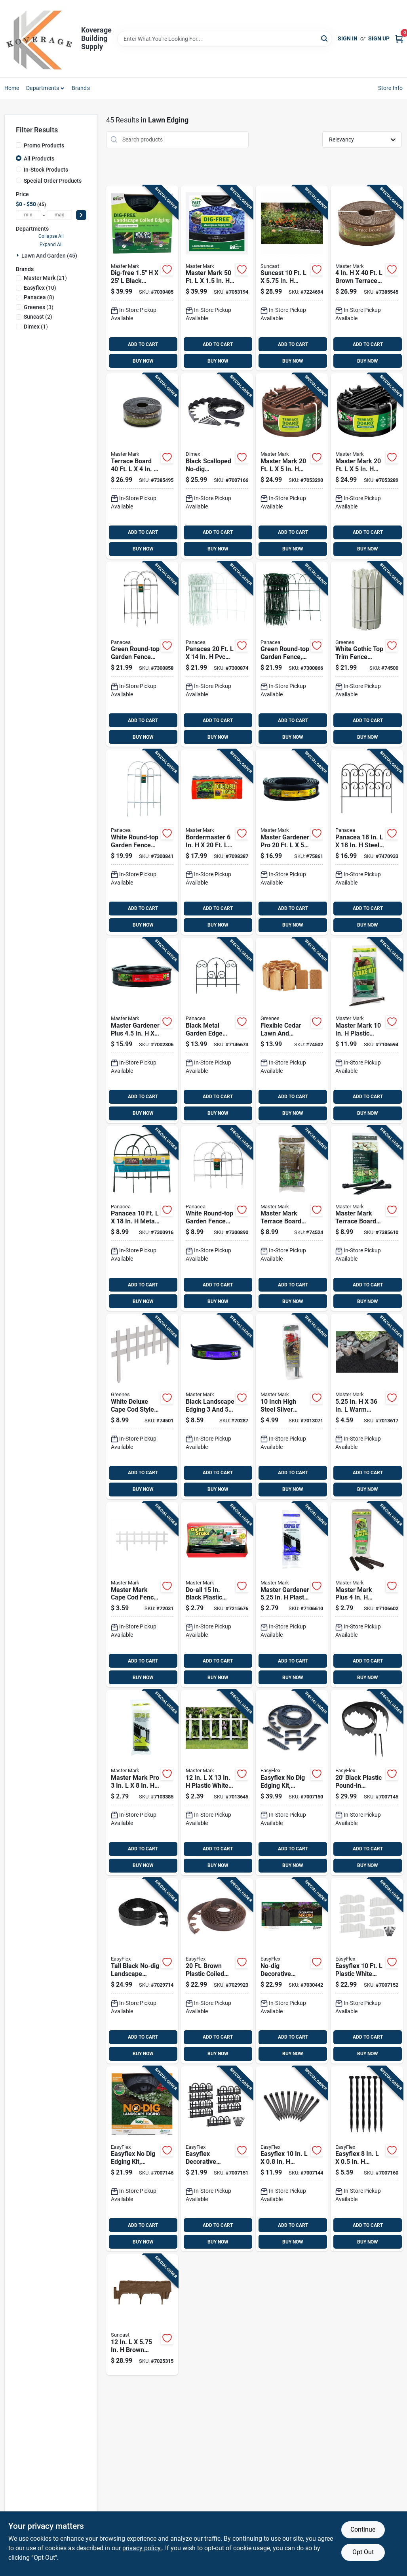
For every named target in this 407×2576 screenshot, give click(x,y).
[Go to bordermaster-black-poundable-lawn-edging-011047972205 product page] (217, 842)
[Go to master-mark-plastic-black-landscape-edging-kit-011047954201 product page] (367, 466)
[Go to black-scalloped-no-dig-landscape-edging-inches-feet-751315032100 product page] (217, 466)
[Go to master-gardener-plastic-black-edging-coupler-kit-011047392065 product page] (292, 1594)
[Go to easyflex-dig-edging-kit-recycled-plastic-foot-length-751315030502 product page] (292, 1782)
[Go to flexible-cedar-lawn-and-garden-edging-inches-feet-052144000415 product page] (292, 1030)
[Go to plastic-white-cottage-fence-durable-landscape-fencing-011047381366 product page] (217, 1782)
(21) (45, 278)
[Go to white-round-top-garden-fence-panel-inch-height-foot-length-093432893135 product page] (217, 1218)
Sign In (348, 38)
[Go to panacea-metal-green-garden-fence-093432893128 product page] (142, 1218)
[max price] (59, 215)
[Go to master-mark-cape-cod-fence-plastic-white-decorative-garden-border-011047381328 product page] (142, 1594)
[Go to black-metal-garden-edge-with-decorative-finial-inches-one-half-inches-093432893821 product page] (217, 1030)
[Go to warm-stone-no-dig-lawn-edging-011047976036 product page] (367, 1406)
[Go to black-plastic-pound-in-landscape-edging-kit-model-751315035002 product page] (367, 1782)
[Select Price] (81, 215)
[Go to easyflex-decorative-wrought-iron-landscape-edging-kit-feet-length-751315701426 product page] (217, 2159)
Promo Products (44, 145)
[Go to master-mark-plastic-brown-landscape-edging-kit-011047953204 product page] (292, 466)
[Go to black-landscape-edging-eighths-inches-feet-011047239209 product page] (217, 1406)
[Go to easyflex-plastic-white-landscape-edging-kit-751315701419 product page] (367, 1971)
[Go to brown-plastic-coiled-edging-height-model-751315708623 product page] (217, 1971)
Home (11, 88)
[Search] (325, 38)
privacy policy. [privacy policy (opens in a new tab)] (142, 2548)
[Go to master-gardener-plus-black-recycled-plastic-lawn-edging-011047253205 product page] (142, 1030)
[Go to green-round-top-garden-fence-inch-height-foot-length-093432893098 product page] (292, 654)
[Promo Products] (18, 145)
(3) (38, 307)
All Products (39, 159)
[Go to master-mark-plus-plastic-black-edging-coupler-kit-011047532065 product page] (367, 1594)
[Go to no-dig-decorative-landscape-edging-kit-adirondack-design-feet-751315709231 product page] (292, 1971)
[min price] (28, 215)
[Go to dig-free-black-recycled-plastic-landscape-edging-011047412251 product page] (142, 278)
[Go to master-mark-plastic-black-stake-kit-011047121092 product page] (367, 1030)
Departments (42, 88)
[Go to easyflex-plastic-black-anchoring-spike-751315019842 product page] (367, 2159)
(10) (40, 288)
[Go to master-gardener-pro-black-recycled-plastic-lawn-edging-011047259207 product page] (292, 842)
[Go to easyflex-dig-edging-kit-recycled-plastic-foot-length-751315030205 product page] (142, 2159)
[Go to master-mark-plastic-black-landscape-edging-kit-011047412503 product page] (217, 278)
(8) (39, 297)
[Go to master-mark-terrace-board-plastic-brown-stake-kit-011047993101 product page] (292, 1218)
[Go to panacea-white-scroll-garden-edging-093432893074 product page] (217, 654)
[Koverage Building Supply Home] (40, 39)
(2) (38, 316)
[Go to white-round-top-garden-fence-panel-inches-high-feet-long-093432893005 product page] (142, 842)
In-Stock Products (46, 170)
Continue (362, 2529)
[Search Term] (225, 39)
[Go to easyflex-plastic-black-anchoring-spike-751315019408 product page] (292, 2159)
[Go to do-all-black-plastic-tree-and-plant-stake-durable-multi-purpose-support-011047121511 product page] (217, 1594)
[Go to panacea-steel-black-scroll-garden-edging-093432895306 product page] (367, 842)
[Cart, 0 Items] (399, 38)
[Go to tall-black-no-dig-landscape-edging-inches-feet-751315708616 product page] (142, 1971)
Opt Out (363, 2552)
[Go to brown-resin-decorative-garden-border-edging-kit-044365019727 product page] (142, 2314)
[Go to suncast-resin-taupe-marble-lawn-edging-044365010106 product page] (292, 278)
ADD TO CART (143, 344)
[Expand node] (18, 255)
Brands (81, 88)
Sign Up (379, 38)
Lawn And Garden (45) (49, 255)
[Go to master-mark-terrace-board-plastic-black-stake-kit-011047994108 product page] (367, 1218)
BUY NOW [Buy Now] (143, 361)
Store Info (390, 88)
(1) (36, 326)
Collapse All (51, 236)
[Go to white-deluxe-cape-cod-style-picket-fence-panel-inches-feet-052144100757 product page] (142, 1406)
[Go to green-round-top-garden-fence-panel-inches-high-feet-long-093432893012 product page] (142, 654)
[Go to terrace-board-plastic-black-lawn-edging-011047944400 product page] (142, 466)
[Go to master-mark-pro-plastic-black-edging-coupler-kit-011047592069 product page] (142, 1782)
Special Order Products (53, 181)
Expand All (51, 244)
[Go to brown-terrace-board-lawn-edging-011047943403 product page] (367, 278)
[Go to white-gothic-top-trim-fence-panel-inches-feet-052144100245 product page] (367, 654)
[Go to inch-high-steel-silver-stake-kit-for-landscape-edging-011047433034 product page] (292, 1406)
